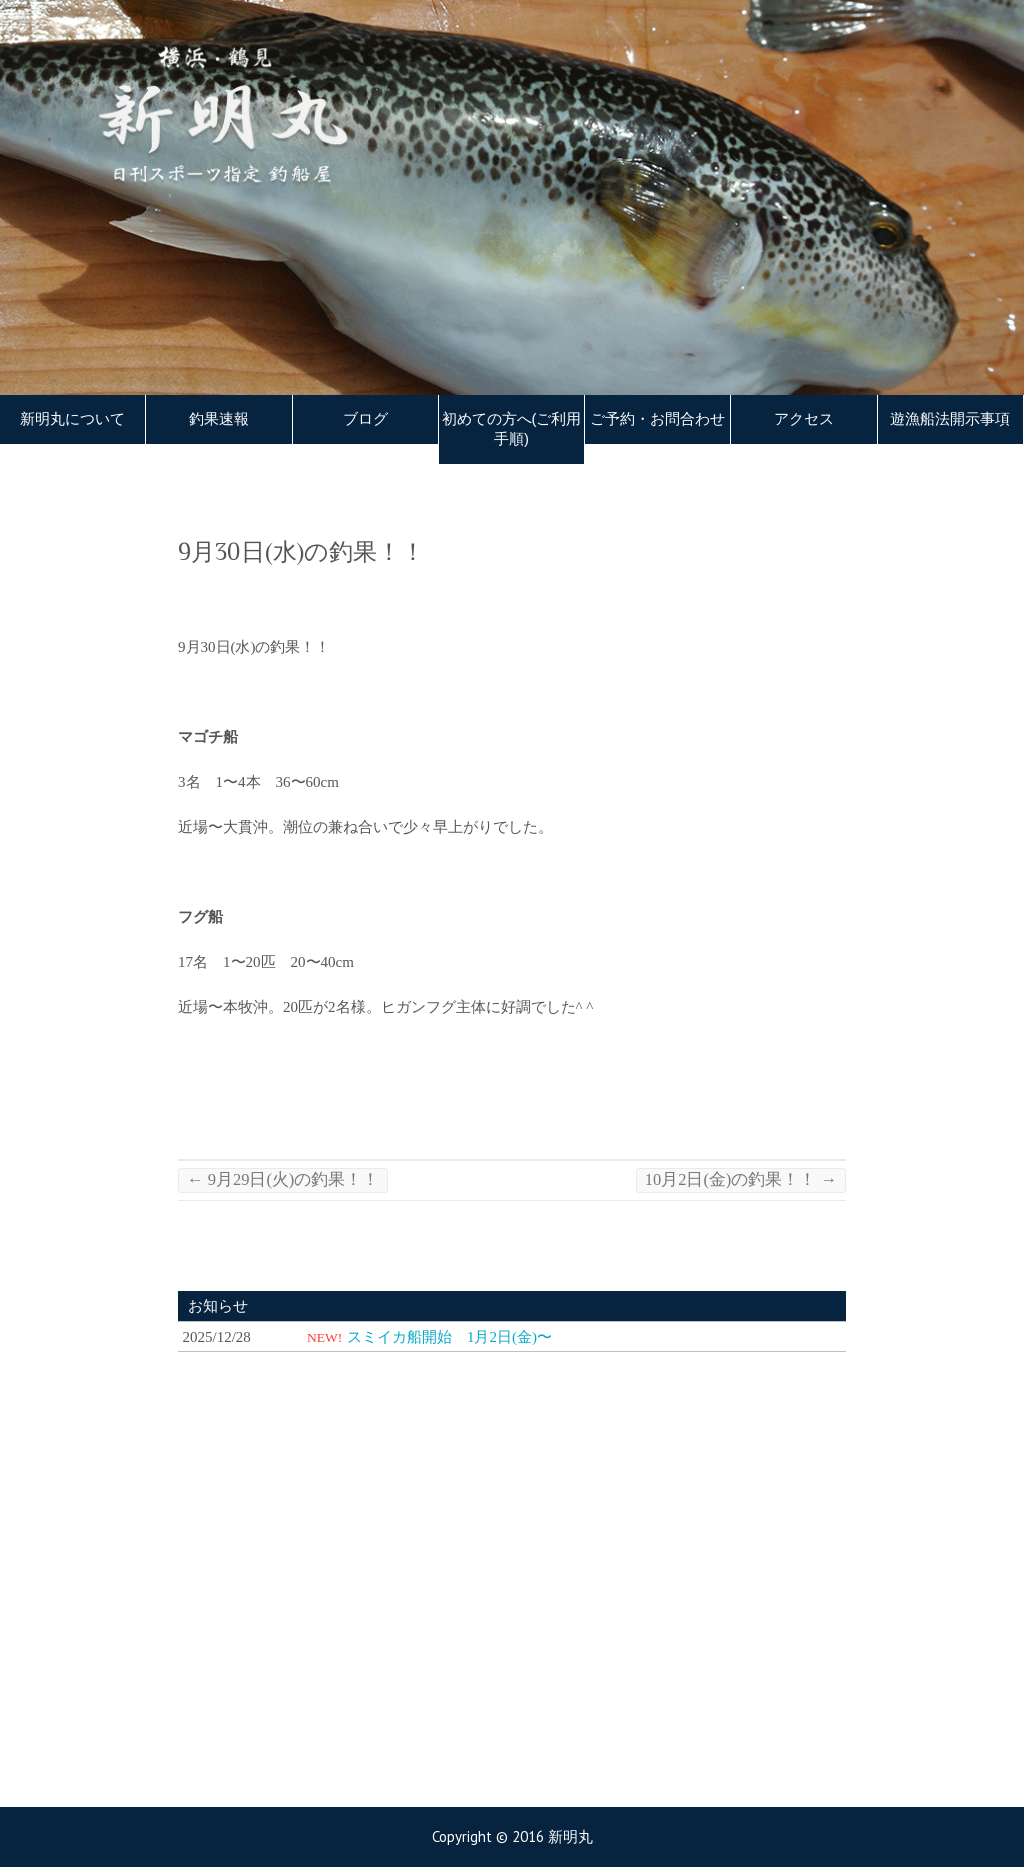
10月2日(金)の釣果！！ (741, 1179)
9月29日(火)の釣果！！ (283, 1179)
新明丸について (72, 419)
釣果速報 (219, 419)
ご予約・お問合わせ (657, 419)
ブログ (365, 419)
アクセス (804, 419)
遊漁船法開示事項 (950, 419)
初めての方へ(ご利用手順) (512, 429)
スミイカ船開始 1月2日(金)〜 (449, 1337)
